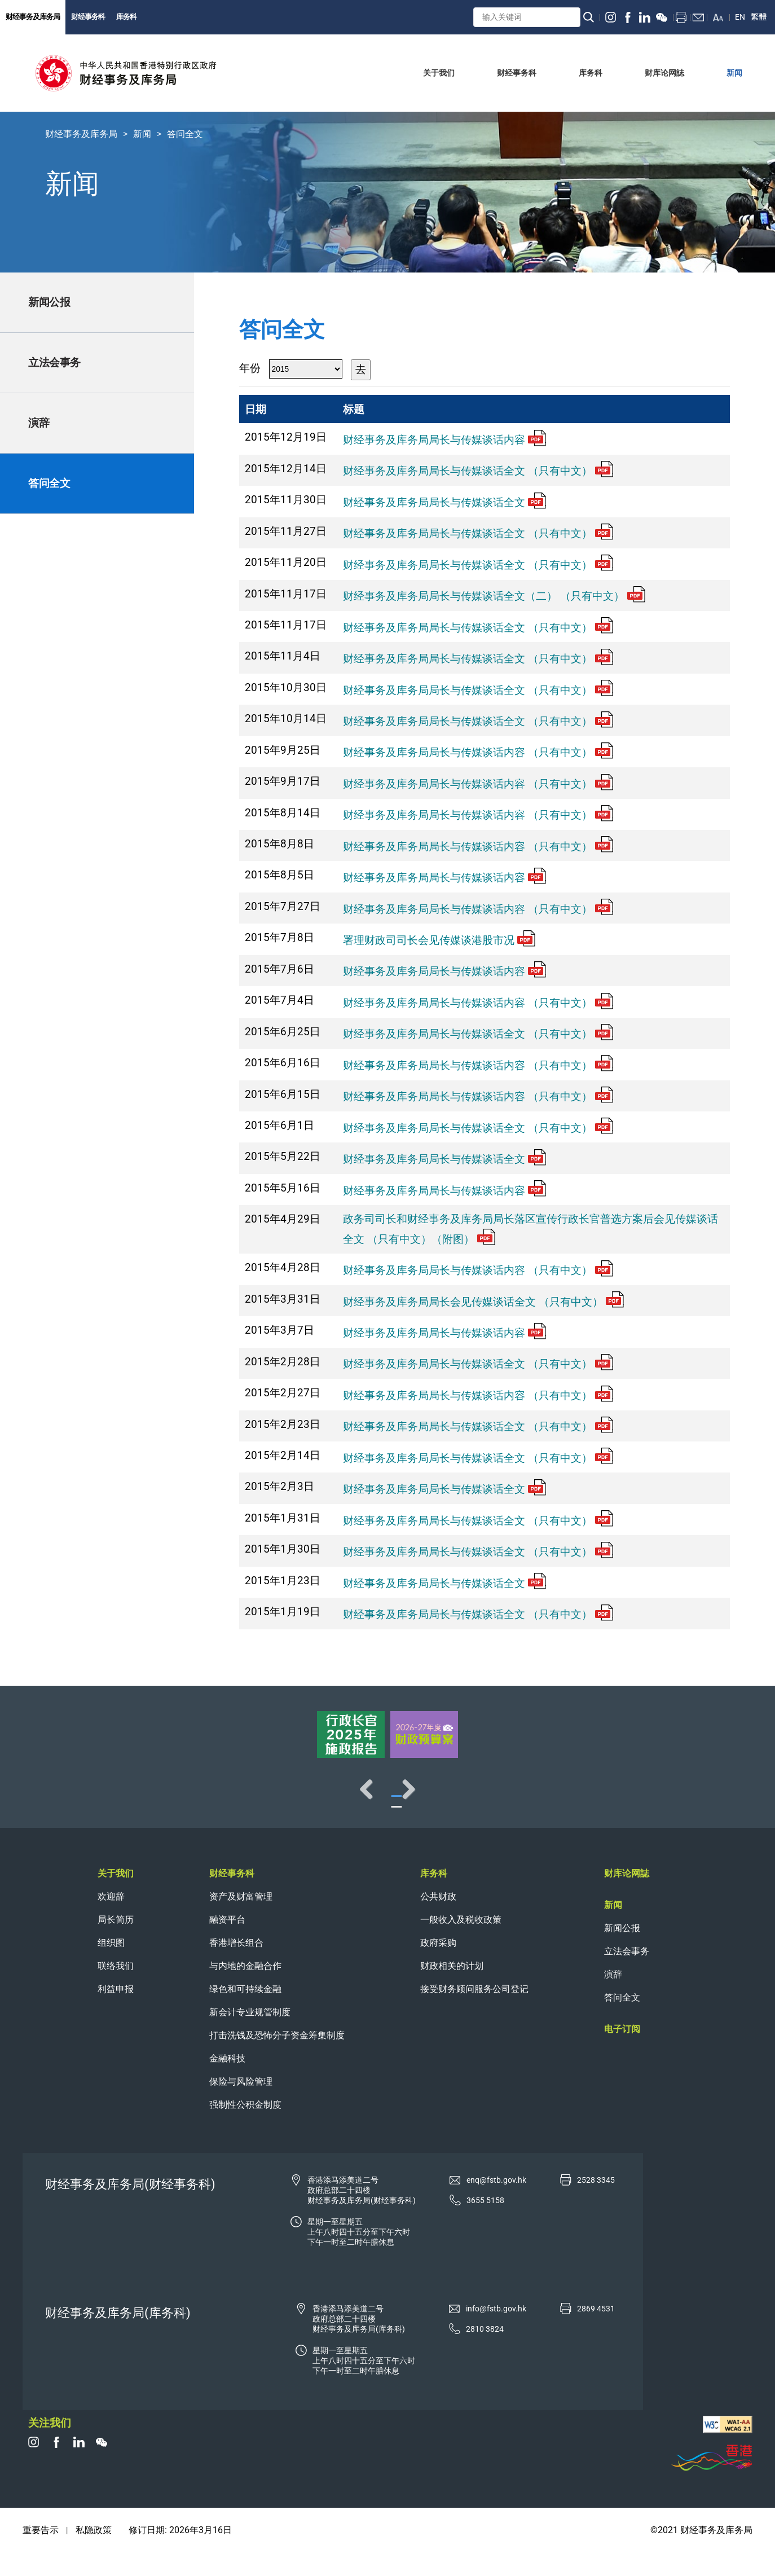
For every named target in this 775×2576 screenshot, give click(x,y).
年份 (250, 368)
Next (730, 1799)
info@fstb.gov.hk (496, 2331)
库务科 (126, 16)
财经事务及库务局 (33, 16)
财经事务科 (88, 16)
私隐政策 (94, 2552)
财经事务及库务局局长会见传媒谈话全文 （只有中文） (483, 1301)
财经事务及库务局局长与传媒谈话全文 (444, 502)
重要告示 (41, 2552)
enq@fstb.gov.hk (496, 2202)
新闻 (142, 134)
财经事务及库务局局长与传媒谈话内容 (444, 439)
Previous (45, 1799)
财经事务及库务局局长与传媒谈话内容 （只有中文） (478, 752)
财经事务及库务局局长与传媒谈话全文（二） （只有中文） (494, 596)
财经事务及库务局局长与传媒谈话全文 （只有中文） (478, 470)
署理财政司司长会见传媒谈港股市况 (439, 940)
